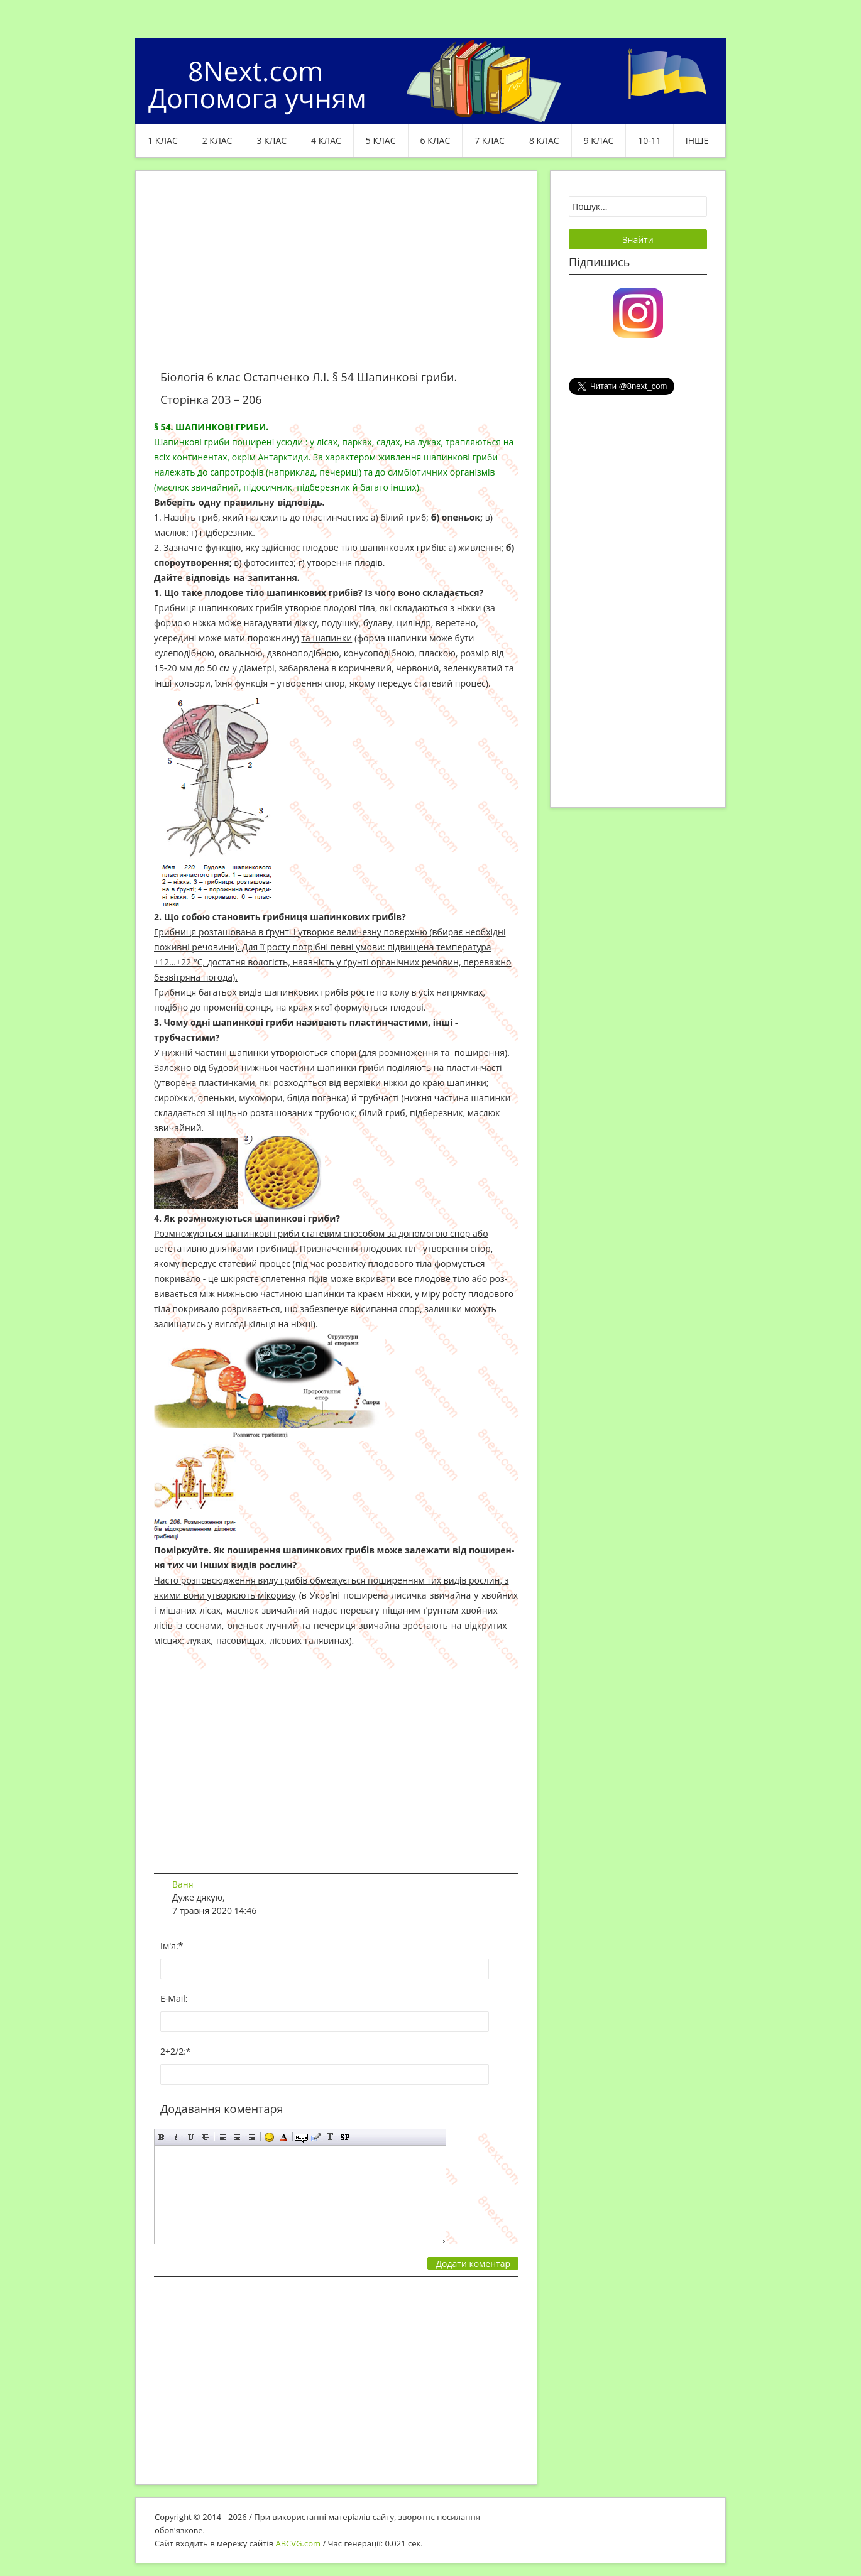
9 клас (599, 140)
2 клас (217, 140)
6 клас (435, 140)
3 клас (271, 140)
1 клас (163, 140)
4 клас (326, 140)
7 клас (489, 140)
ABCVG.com (298, 2543)
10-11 (649, 140)
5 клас (381, 140)
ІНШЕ (697, 140)
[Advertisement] (336, 278)
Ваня (182, 1884)
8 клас (544, 140)
